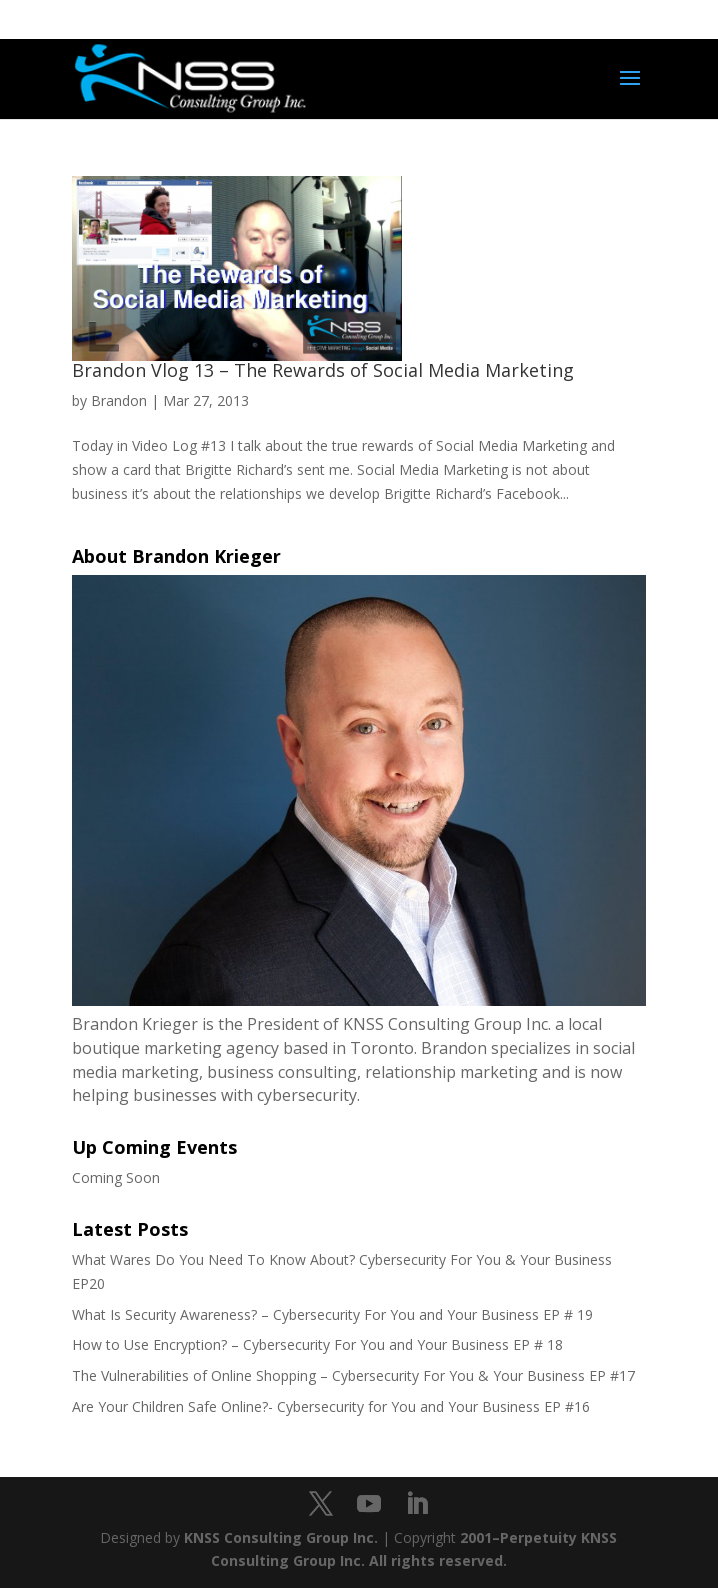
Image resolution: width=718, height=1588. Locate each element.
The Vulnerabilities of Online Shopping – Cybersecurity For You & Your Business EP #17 (353, 1375)
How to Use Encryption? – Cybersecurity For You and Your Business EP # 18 (317, 1344)
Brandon (119, 400)
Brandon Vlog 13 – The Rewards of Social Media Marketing (323, 370)
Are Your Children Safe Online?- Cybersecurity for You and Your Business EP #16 (331, 1406)
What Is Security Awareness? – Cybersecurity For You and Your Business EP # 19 (332, 1314)
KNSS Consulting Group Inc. (281, 1537)
